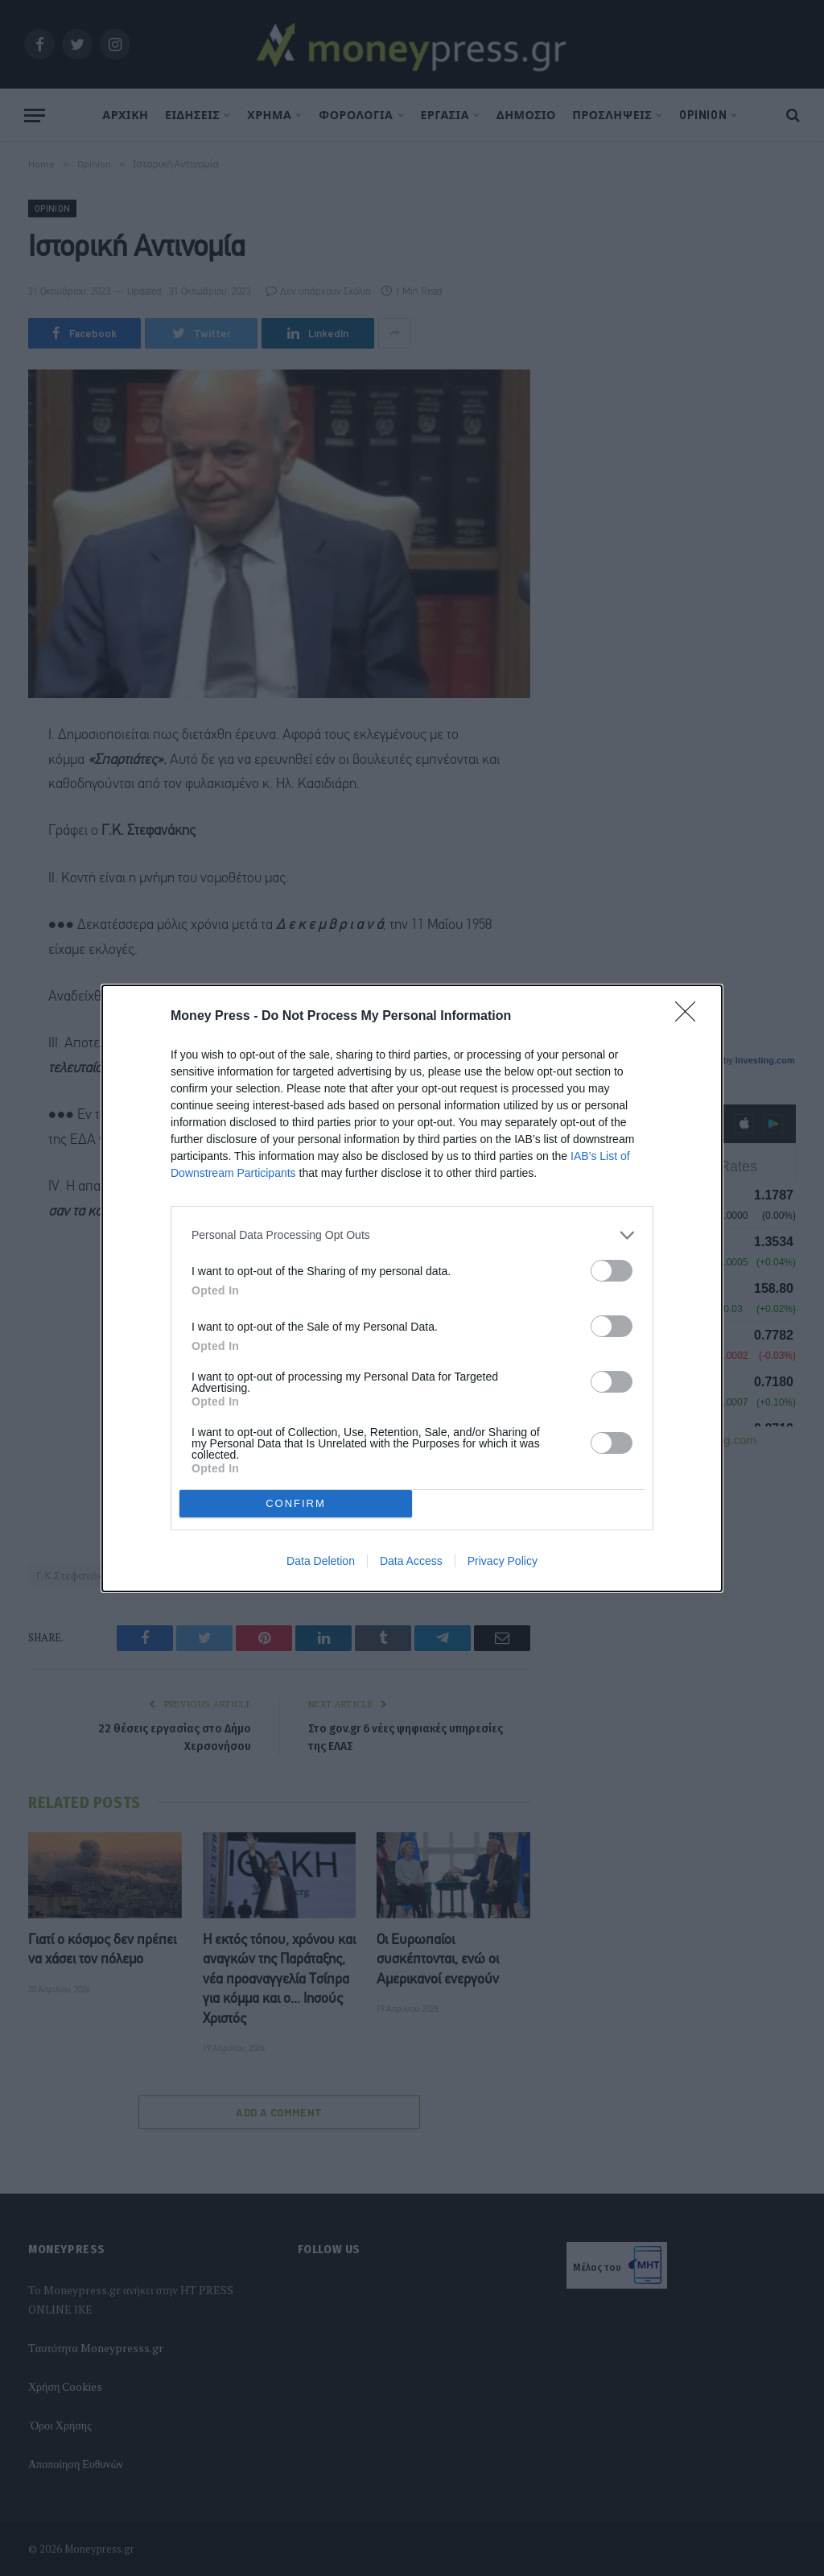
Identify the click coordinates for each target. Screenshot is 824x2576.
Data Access (411, 1560)
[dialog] (412, 1288)
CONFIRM (296, 1503)
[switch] (611, 1271)
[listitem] (412, 1235)
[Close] (690, 1016)
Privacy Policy (503, 1560)
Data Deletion (320, 1560)
